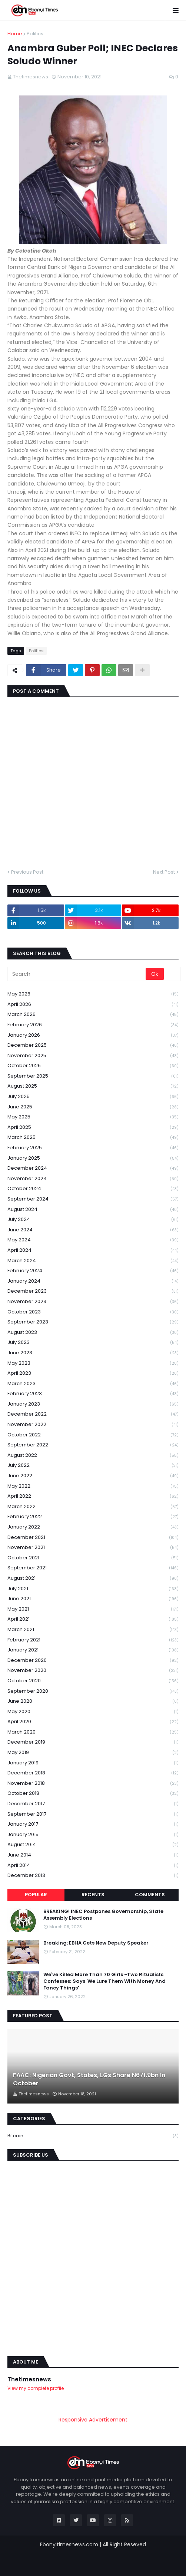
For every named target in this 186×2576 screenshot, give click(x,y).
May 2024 (93, 1240)
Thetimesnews (29, 2379)
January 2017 (93, 1824)
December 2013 (93, 1875)
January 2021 (93, 1650)
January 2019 (93, 1763)
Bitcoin (93, 2136)
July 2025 (93, 1097)
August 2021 (93, 1578)
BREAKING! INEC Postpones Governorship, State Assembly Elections (103, 1915)
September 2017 (93, 1814)
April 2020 (93, 1722)
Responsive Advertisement (93, 2419)
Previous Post (27, 872)
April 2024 (93, 1250)
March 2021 (93, 1630)
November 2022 (93, 1425)
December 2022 (93, 1414)
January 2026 (93, 1035)
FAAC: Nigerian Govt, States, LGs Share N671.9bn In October (89, 2079)
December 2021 (93, 1538)
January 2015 (93, 1835)
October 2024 (93, 1189)
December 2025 (93, 1045)
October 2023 (93, 1312)
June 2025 (93, 1107)
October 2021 (93, 1558)
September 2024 (93, 1199)
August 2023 (93, 1332)
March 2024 (93, 1261)
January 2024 (93, 1281)
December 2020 (93, 1660)
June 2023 (93, 1353)
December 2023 (93, 1291)
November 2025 (93, 1056)
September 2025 (93, 1076)
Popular (36, 1894)
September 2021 (93, 1568)
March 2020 (93, 1732)
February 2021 (93, 1640)
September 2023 (93, 1322)
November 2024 (93, 1179)
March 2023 (93, 1384)
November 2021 (93, 1548)
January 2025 (93, 1158)
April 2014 (93, 1866)
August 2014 (93, 1845)
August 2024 (93, 1210)
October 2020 (93, 1681)
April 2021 (93, 1619)
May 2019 (93, 1753)
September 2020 (93, 1691)
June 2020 (93, 1701)
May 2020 (93, 1712)
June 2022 (93, 1476)
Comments (150, 1894)
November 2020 (93, 1670)
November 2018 (93, 1783)
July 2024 (93, 1220)
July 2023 (93, 1343)
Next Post (164, 872)
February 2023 (93, 1394)
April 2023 (93, 1373)
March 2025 (93, 1137)
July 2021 (93, 1589)
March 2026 (93, 1015)
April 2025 (93, 1127)
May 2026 (93, 994)
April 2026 (93, 1004)
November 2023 (93, 1302)
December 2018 (93, 1773)
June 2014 (93, 1855)
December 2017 (93, 1804)
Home (14, 33)
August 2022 (93, 1455)
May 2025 (93, 1117)
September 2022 (93, 1445)
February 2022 (93, 1517)
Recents (93, 1894)
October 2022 (93, 1435)
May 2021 (93, 1609)
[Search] (77, 974)
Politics (35, 33)
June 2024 (93, 1230)
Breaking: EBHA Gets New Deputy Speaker (96, 1943)
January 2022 (93, 1527)
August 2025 (93, 1086)
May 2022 (93, 1486)
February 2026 (93, 1025)
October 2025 (93, 1066)
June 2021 (93, 1599)
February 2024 (93, 1271)
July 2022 (93, 1465)
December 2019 (93, 1742)
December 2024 (93, 1168)
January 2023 (93, 1404)
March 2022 (93, 1507)
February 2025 (93, 1148)
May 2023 (93, 1363)
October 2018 (93, 1793)
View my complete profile (35, 2388)
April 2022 (93, 1496)
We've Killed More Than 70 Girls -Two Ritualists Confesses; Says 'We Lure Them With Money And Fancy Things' (104, 1981)
